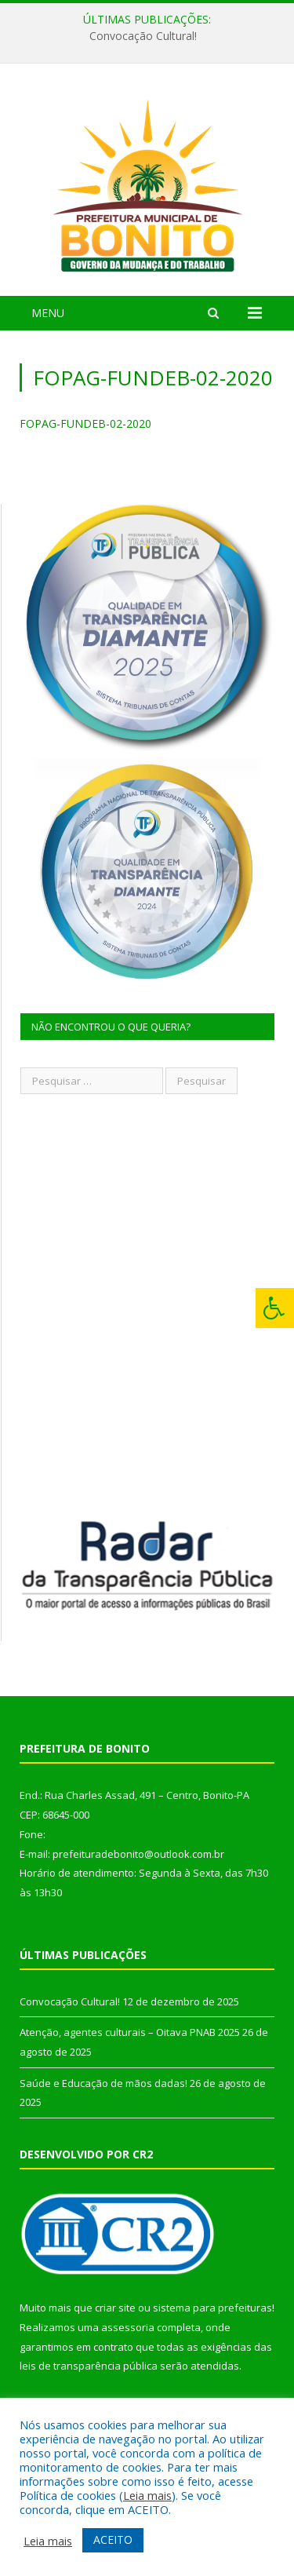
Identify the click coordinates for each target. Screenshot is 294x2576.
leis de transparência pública (89, 2366)
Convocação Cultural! (143, 36)
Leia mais (147, 2495)
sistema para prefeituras (212, 2308)
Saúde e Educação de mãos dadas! (103, 2083)
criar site (115, 2308)
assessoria (127, 2327)
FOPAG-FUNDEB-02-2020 (85, 423)
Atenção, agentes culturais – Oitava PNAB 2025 (130, 2032)
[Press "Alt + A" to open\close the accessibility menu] (275, 1308)
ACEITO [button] (112, 2539)
